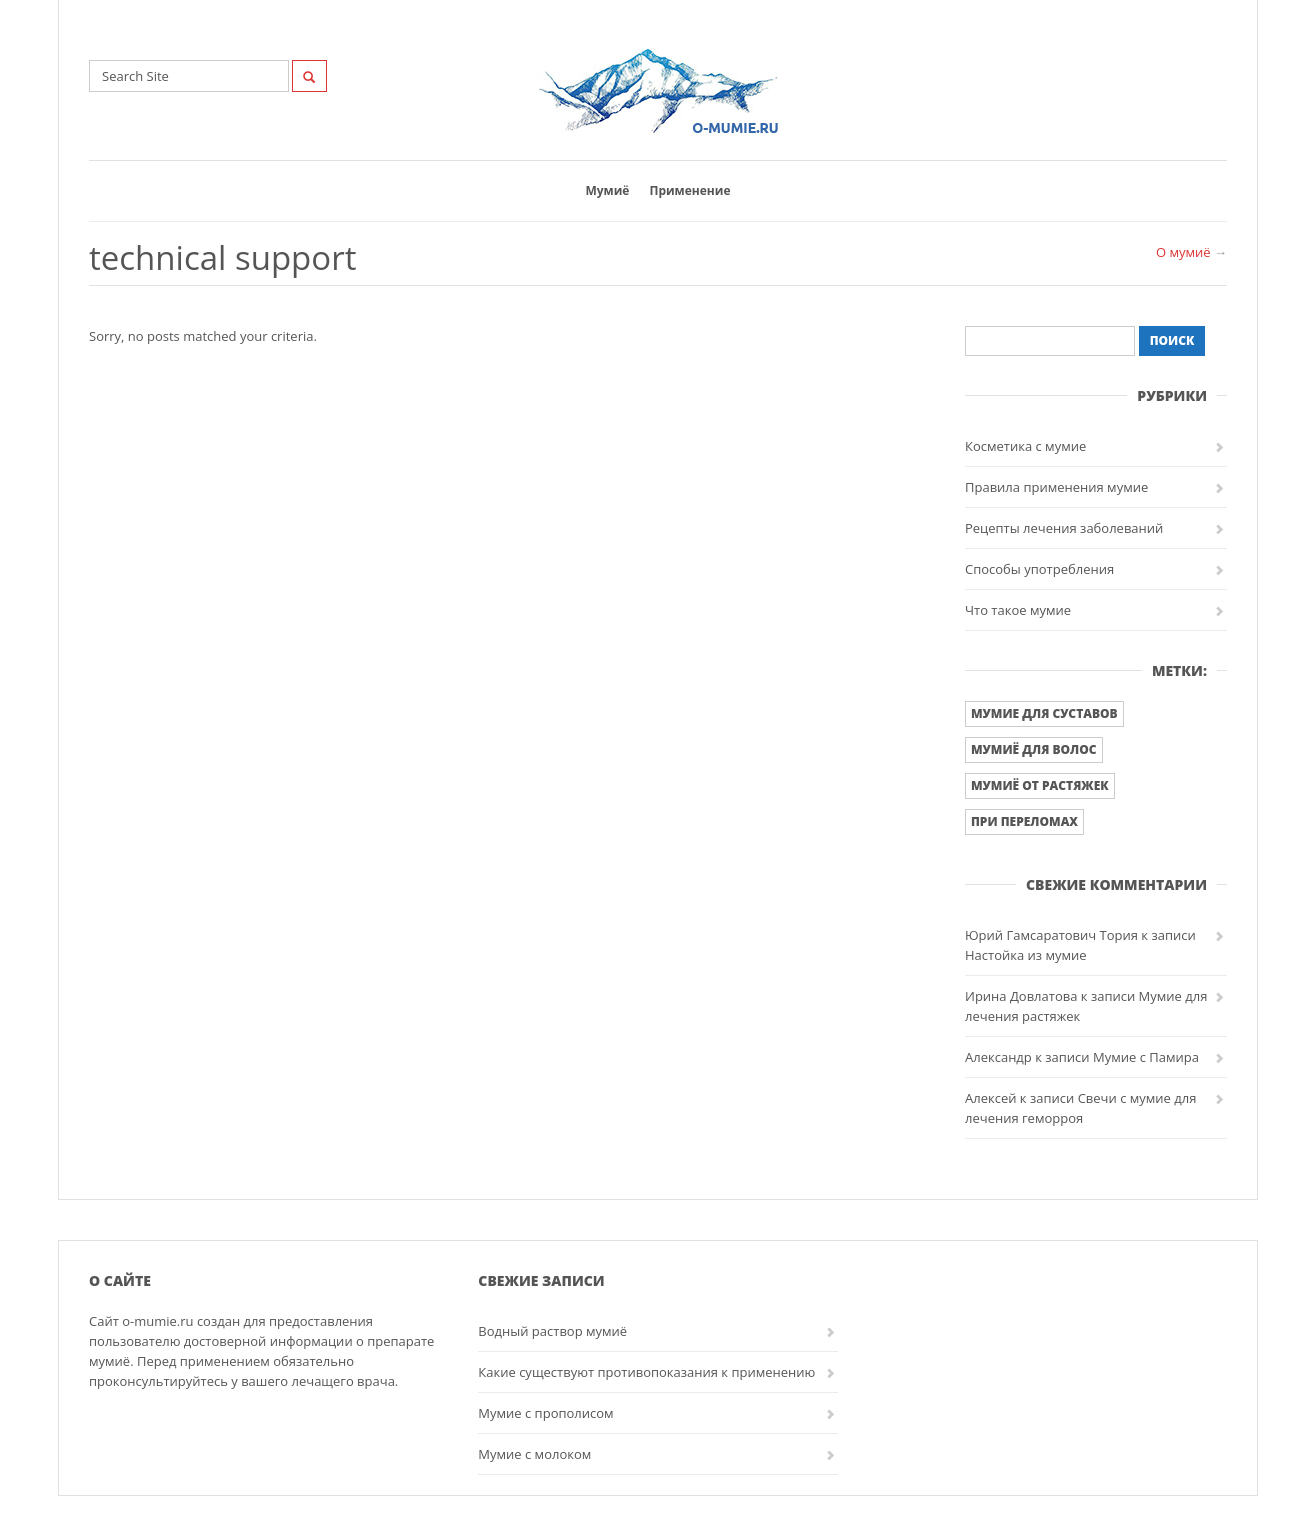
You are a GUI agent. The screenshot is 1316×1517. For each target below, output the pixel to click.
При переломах (1024, 821)
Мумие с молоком (534, 1454)
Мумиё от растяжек (1040, 785)
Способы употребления (1039, 569)
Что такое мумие (1018, 610)
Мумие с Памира (1146, 1057)
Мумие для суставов (1044, 713)
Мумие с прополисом (545, 1413)
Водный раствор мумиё (552, 1331)
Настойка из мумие (1026, 955)
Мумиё (607, 190)
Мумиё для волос (1034, 749)
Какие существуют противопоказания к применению (646, 1372)
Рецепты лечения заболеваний (1064, 528)
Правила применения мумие (1056, 487)
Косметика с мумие (1025, 446)
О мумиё (1183, 252)
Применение (689, 190)
